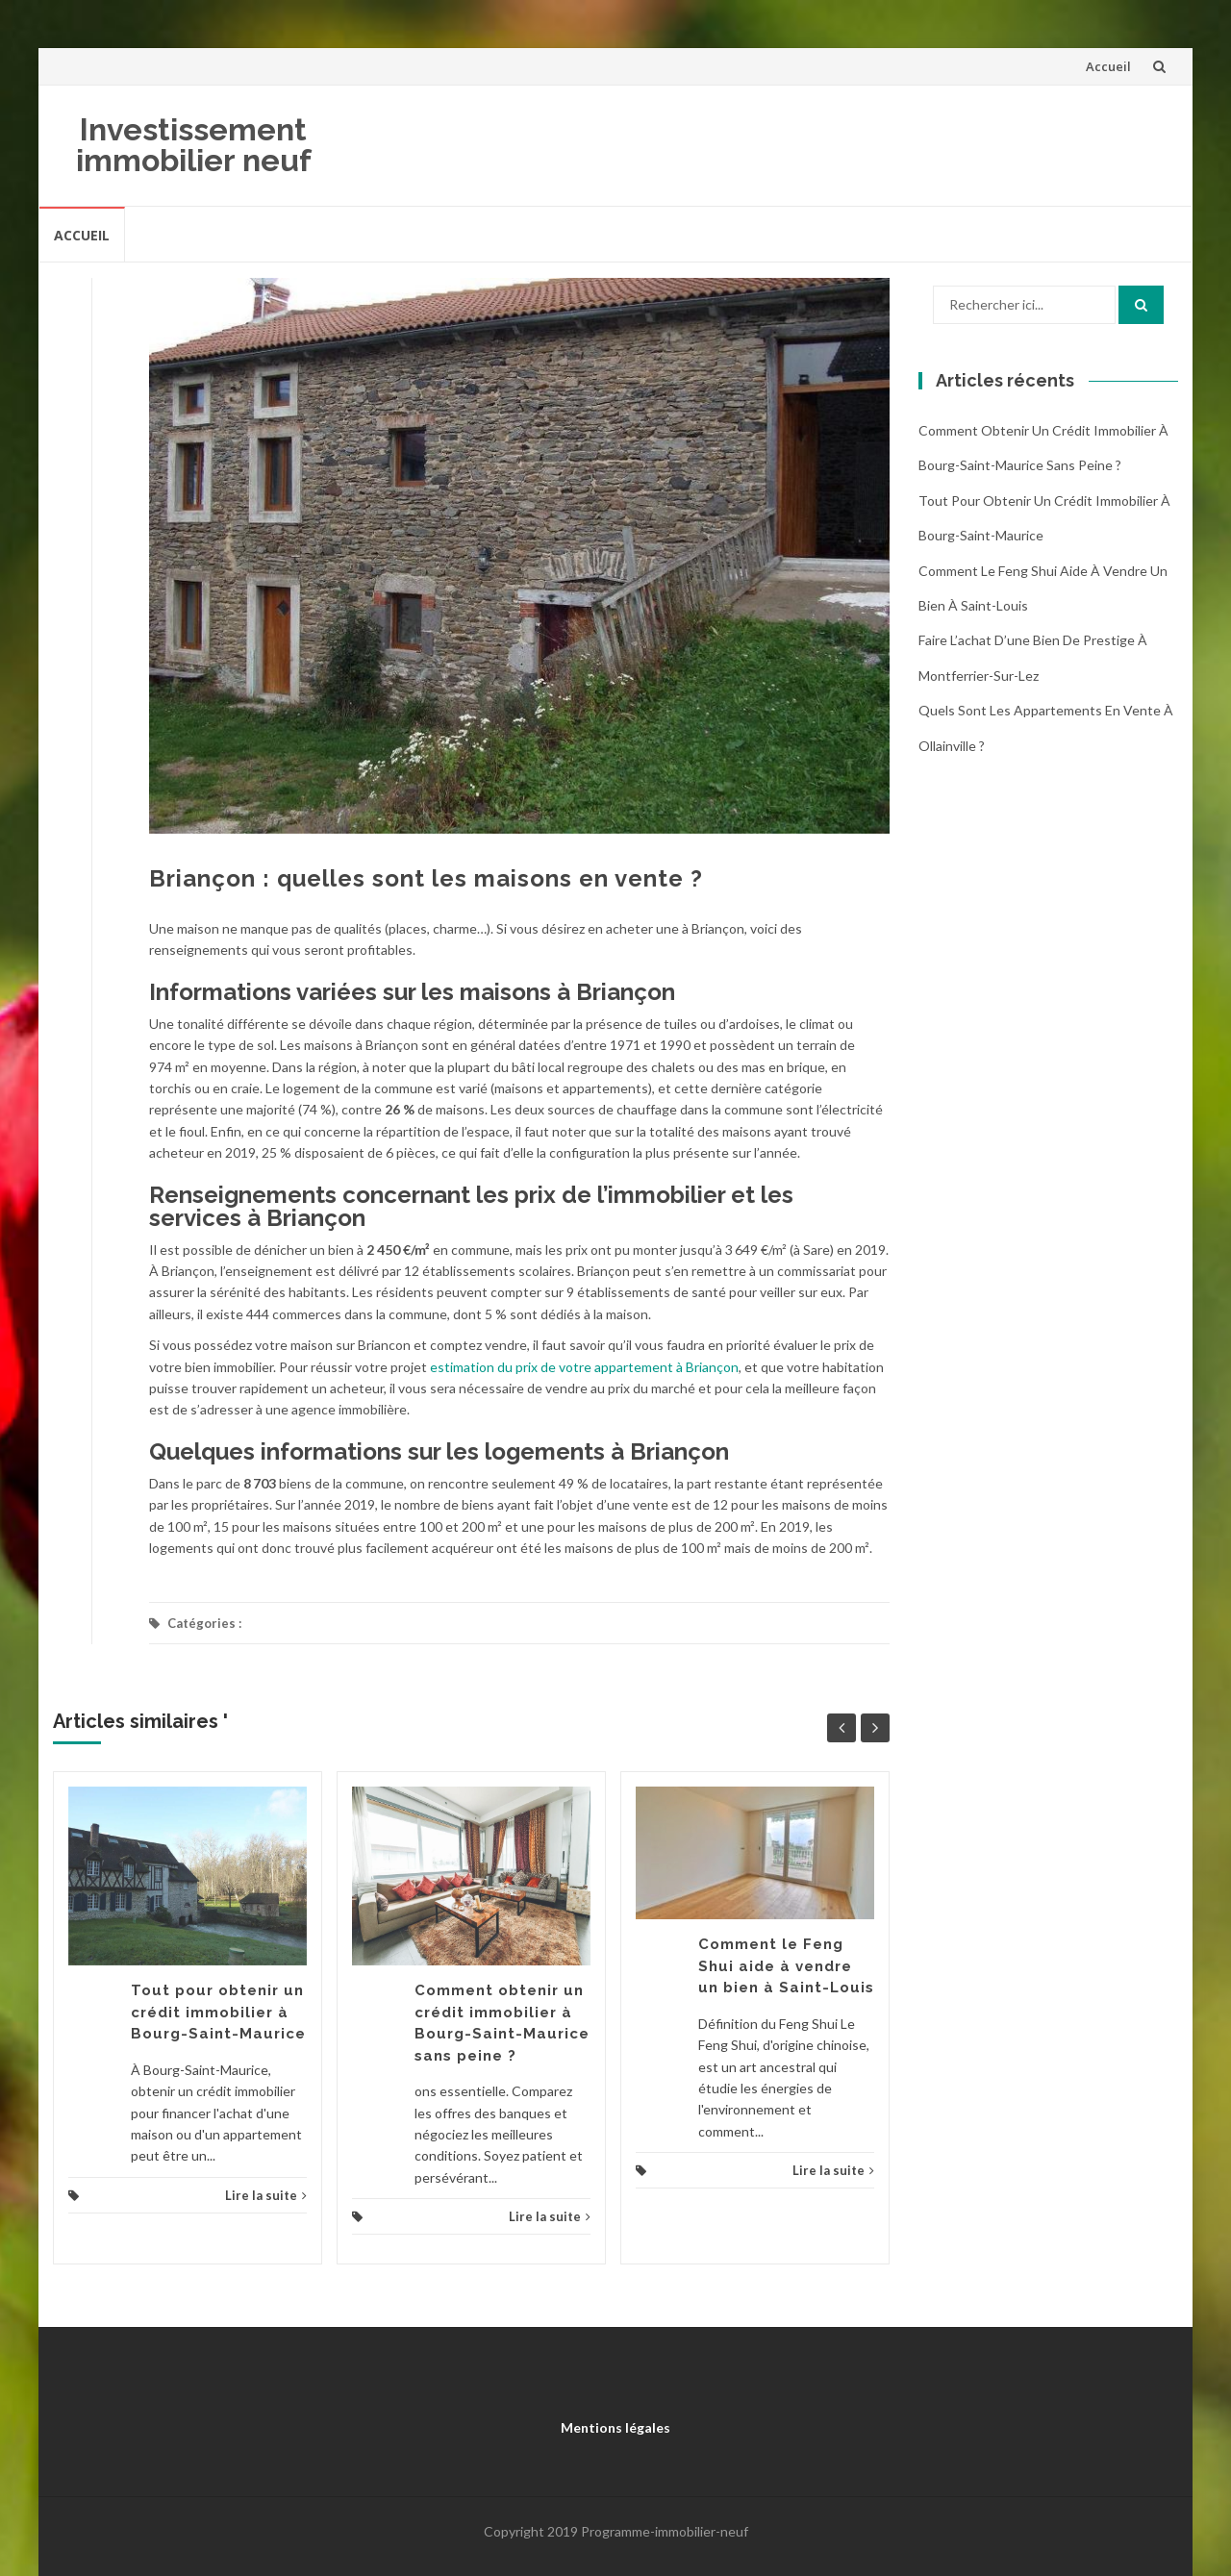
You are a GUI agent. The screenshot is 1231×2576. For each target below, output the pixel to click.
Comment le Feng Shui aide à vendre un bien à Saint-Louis (786, 1966)
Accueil (1108, 66)
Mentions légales (615, 2427)
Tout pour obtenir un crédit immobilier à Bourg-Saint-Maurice (218, 2012)
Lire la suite (266, 2195)
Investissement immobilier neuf (194, 145)
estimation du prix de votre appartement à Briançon (584, 1367)
